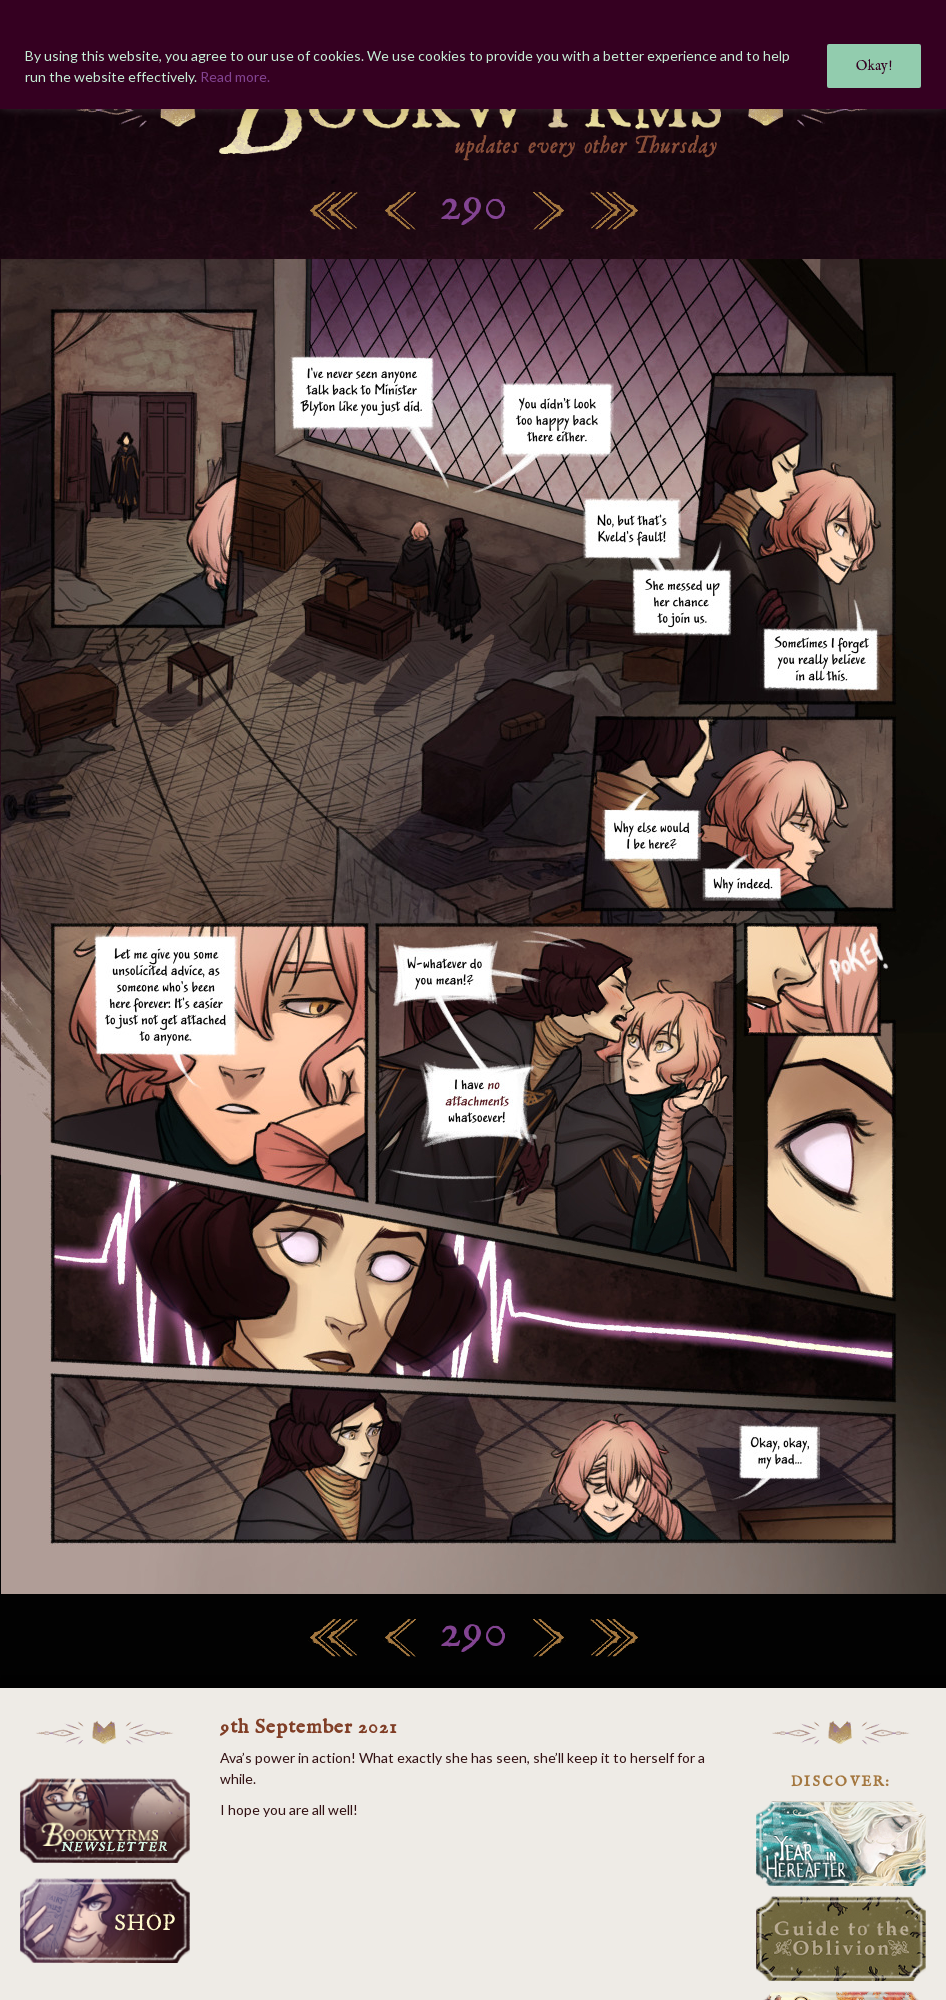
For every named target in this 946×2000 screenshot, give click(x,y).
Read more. (235, 76)
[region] (473, 54)
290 (473, 206)
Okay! (874, 66)
